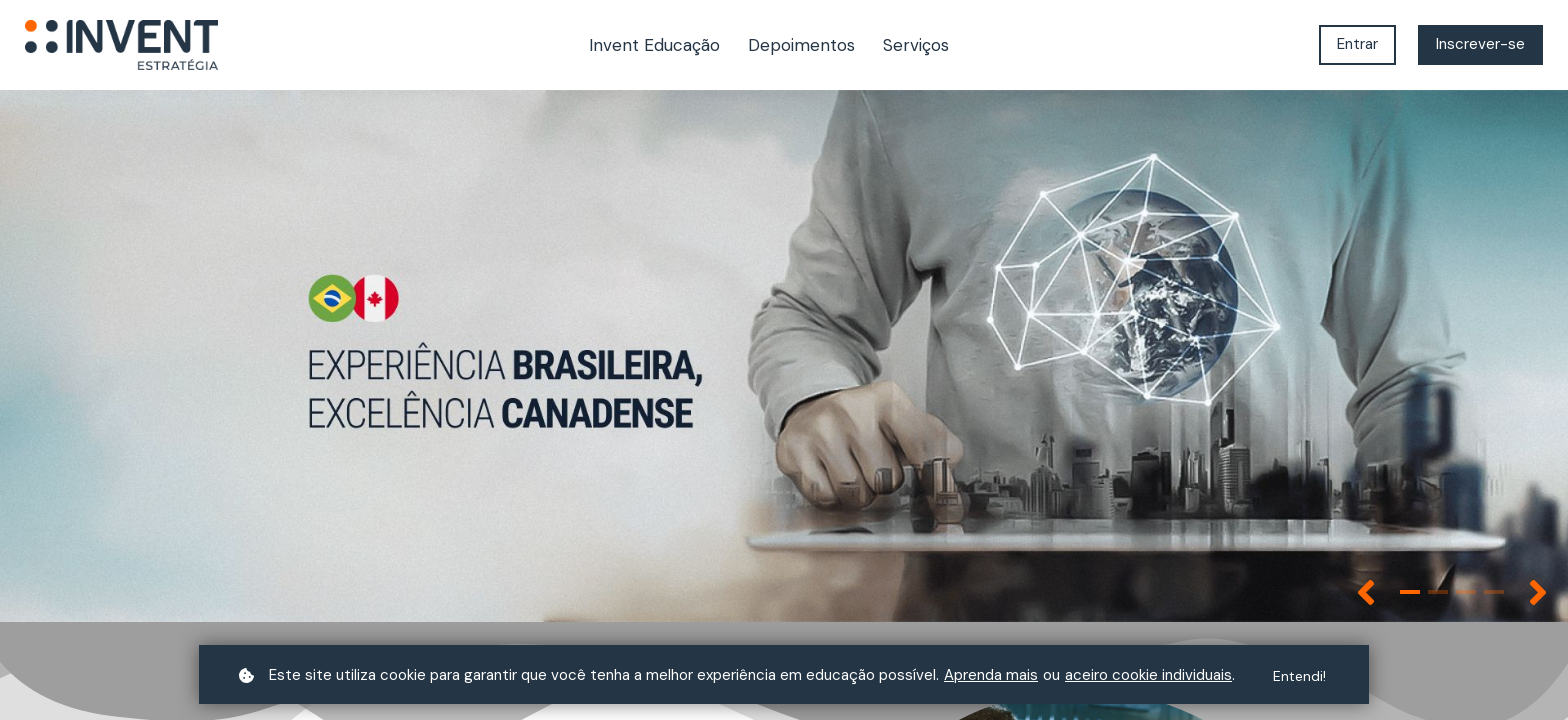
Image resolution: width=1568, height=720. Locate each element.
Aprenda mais (991, 675)
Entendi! (1299, 676)
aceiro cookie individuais (1148, 675)
